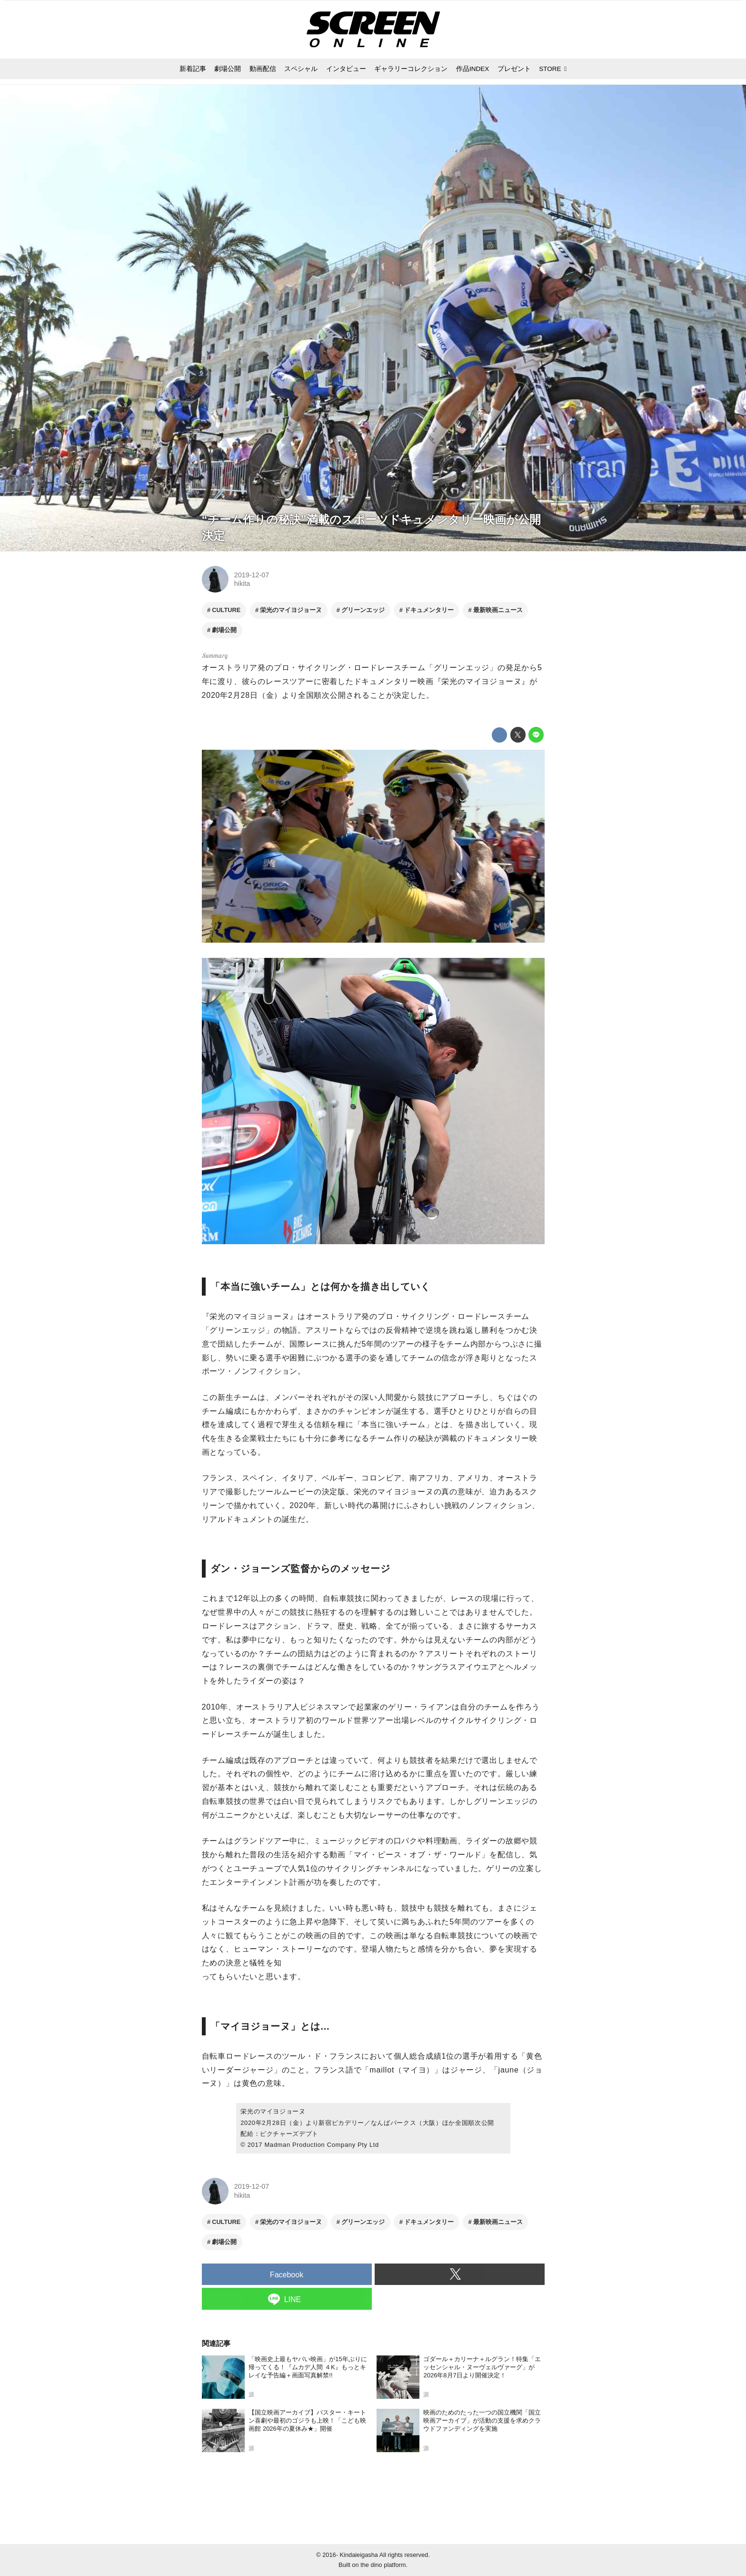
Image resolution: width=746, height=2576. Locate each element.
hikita (242, 583)
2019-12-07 (251, 575)
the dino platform (383, 2564)
